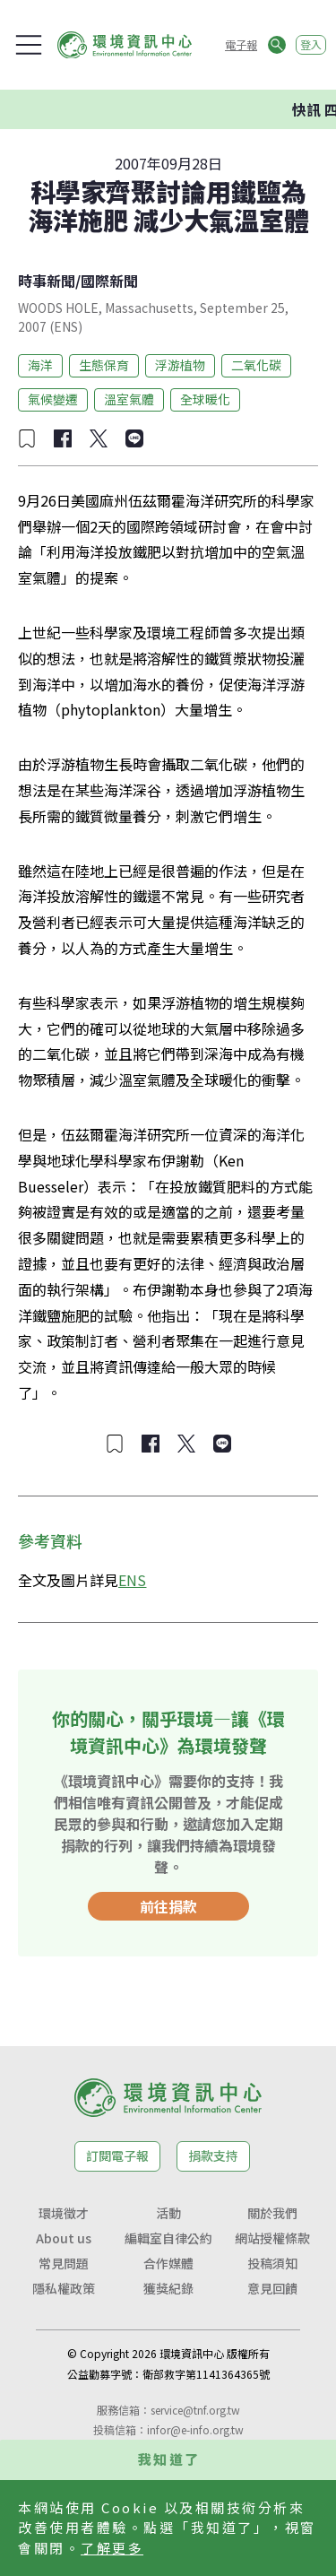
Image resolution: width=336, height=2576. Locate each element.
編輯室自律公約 (168, 2238)
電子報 (241, 44)
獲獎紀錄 (168, 2288)
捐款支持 (213, 2155)
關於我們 (272, 2213)
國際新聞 (109, 280)
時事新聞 (46, 280)
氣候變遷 (53, 399)
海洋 (40, 365)
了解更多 (112, 2547)
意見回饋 (272, 2288)
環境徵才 (64, 2213)
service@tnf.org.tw (195, 2409)
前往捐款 (168, 1906)
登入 (311, 44)
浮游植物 (180, 365)
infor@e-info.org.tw (195, 2429)
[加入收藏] (27, 438)
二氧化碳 (256, 365)
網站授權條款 (272, 2238)
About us (63, 2238)
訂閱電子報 (117, 2155)
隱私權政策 (63, 2288)
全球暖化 (205, 399)
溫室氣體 (129, 399)
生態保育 (104, 365)
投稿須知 (272, 2263)
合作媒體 (168, 2263)
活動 (168, 2213)
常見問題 (64, 2263)
